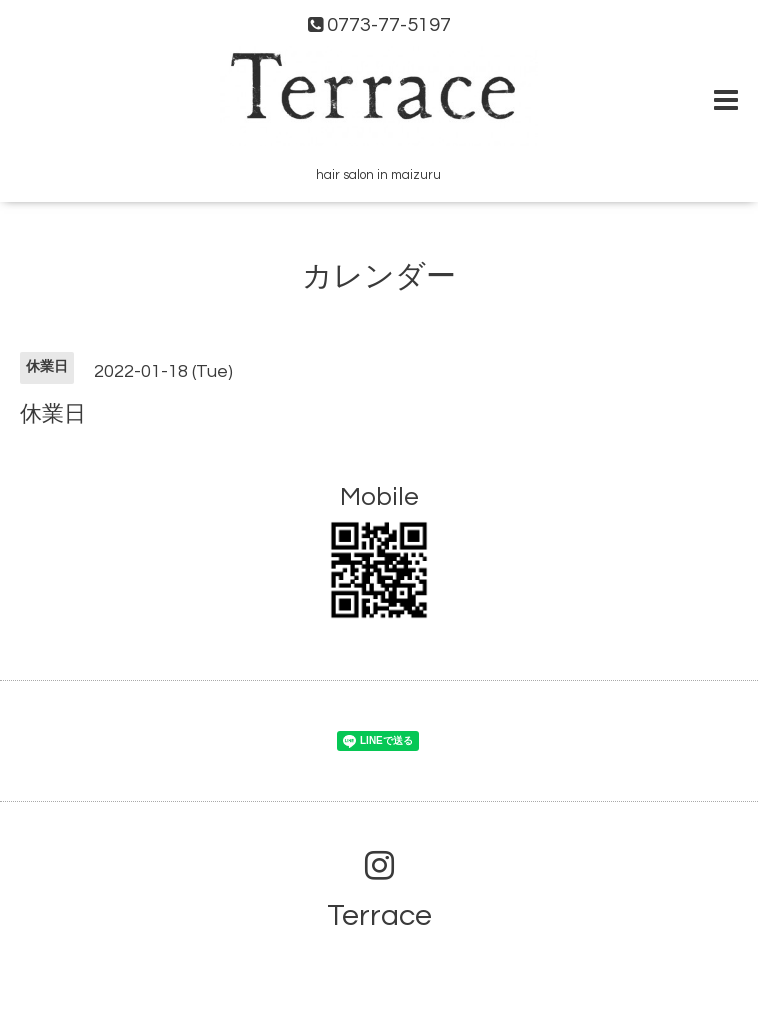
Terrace (379, 915)
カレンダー (379, 276)
